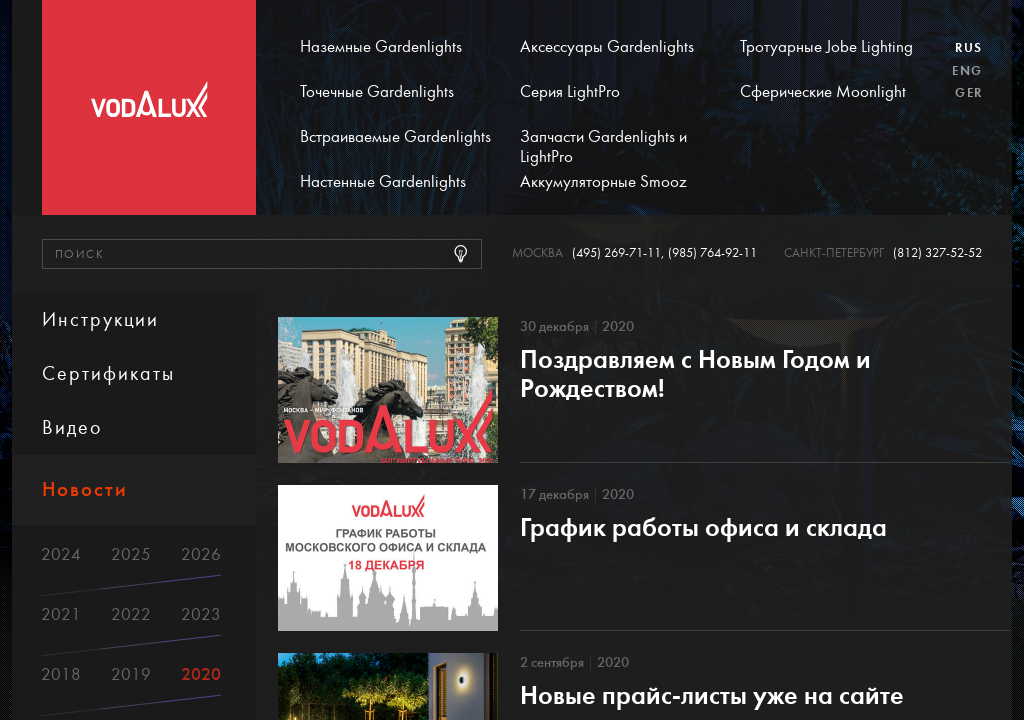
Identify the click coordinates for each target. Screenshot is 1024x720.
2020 (201, 674)
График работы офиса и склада (703, 527)
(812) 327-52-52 (937, 253)
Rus (968, 48)
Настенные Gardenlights (383, 182)
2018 (61, 674)
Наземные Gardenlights (381, 47)
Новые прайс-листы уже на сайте (712, 695)
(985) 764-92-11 (712, 253)
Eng (967, 71)
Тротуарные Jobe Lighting (826, 47)
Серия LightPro (570, 92)
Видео (72, 427)
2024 (61, 554)
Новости (85, 489)
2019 (131, 674)
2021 (61, 614)
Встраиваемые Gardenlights (395, 137)
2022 (131, 614)
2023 (201, 614)
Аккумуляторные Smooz (603, 182)
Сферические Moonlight (823, 92)
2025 (131, 554)
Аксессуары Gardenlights (607, 47)
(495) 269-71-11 (616, 253)
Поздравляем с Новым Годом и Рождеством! (695, 374)
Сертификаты (108, 373)
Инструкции (100, 319)
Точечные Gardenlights (377, 92)
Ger (968, 93)
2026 (201, 554)
